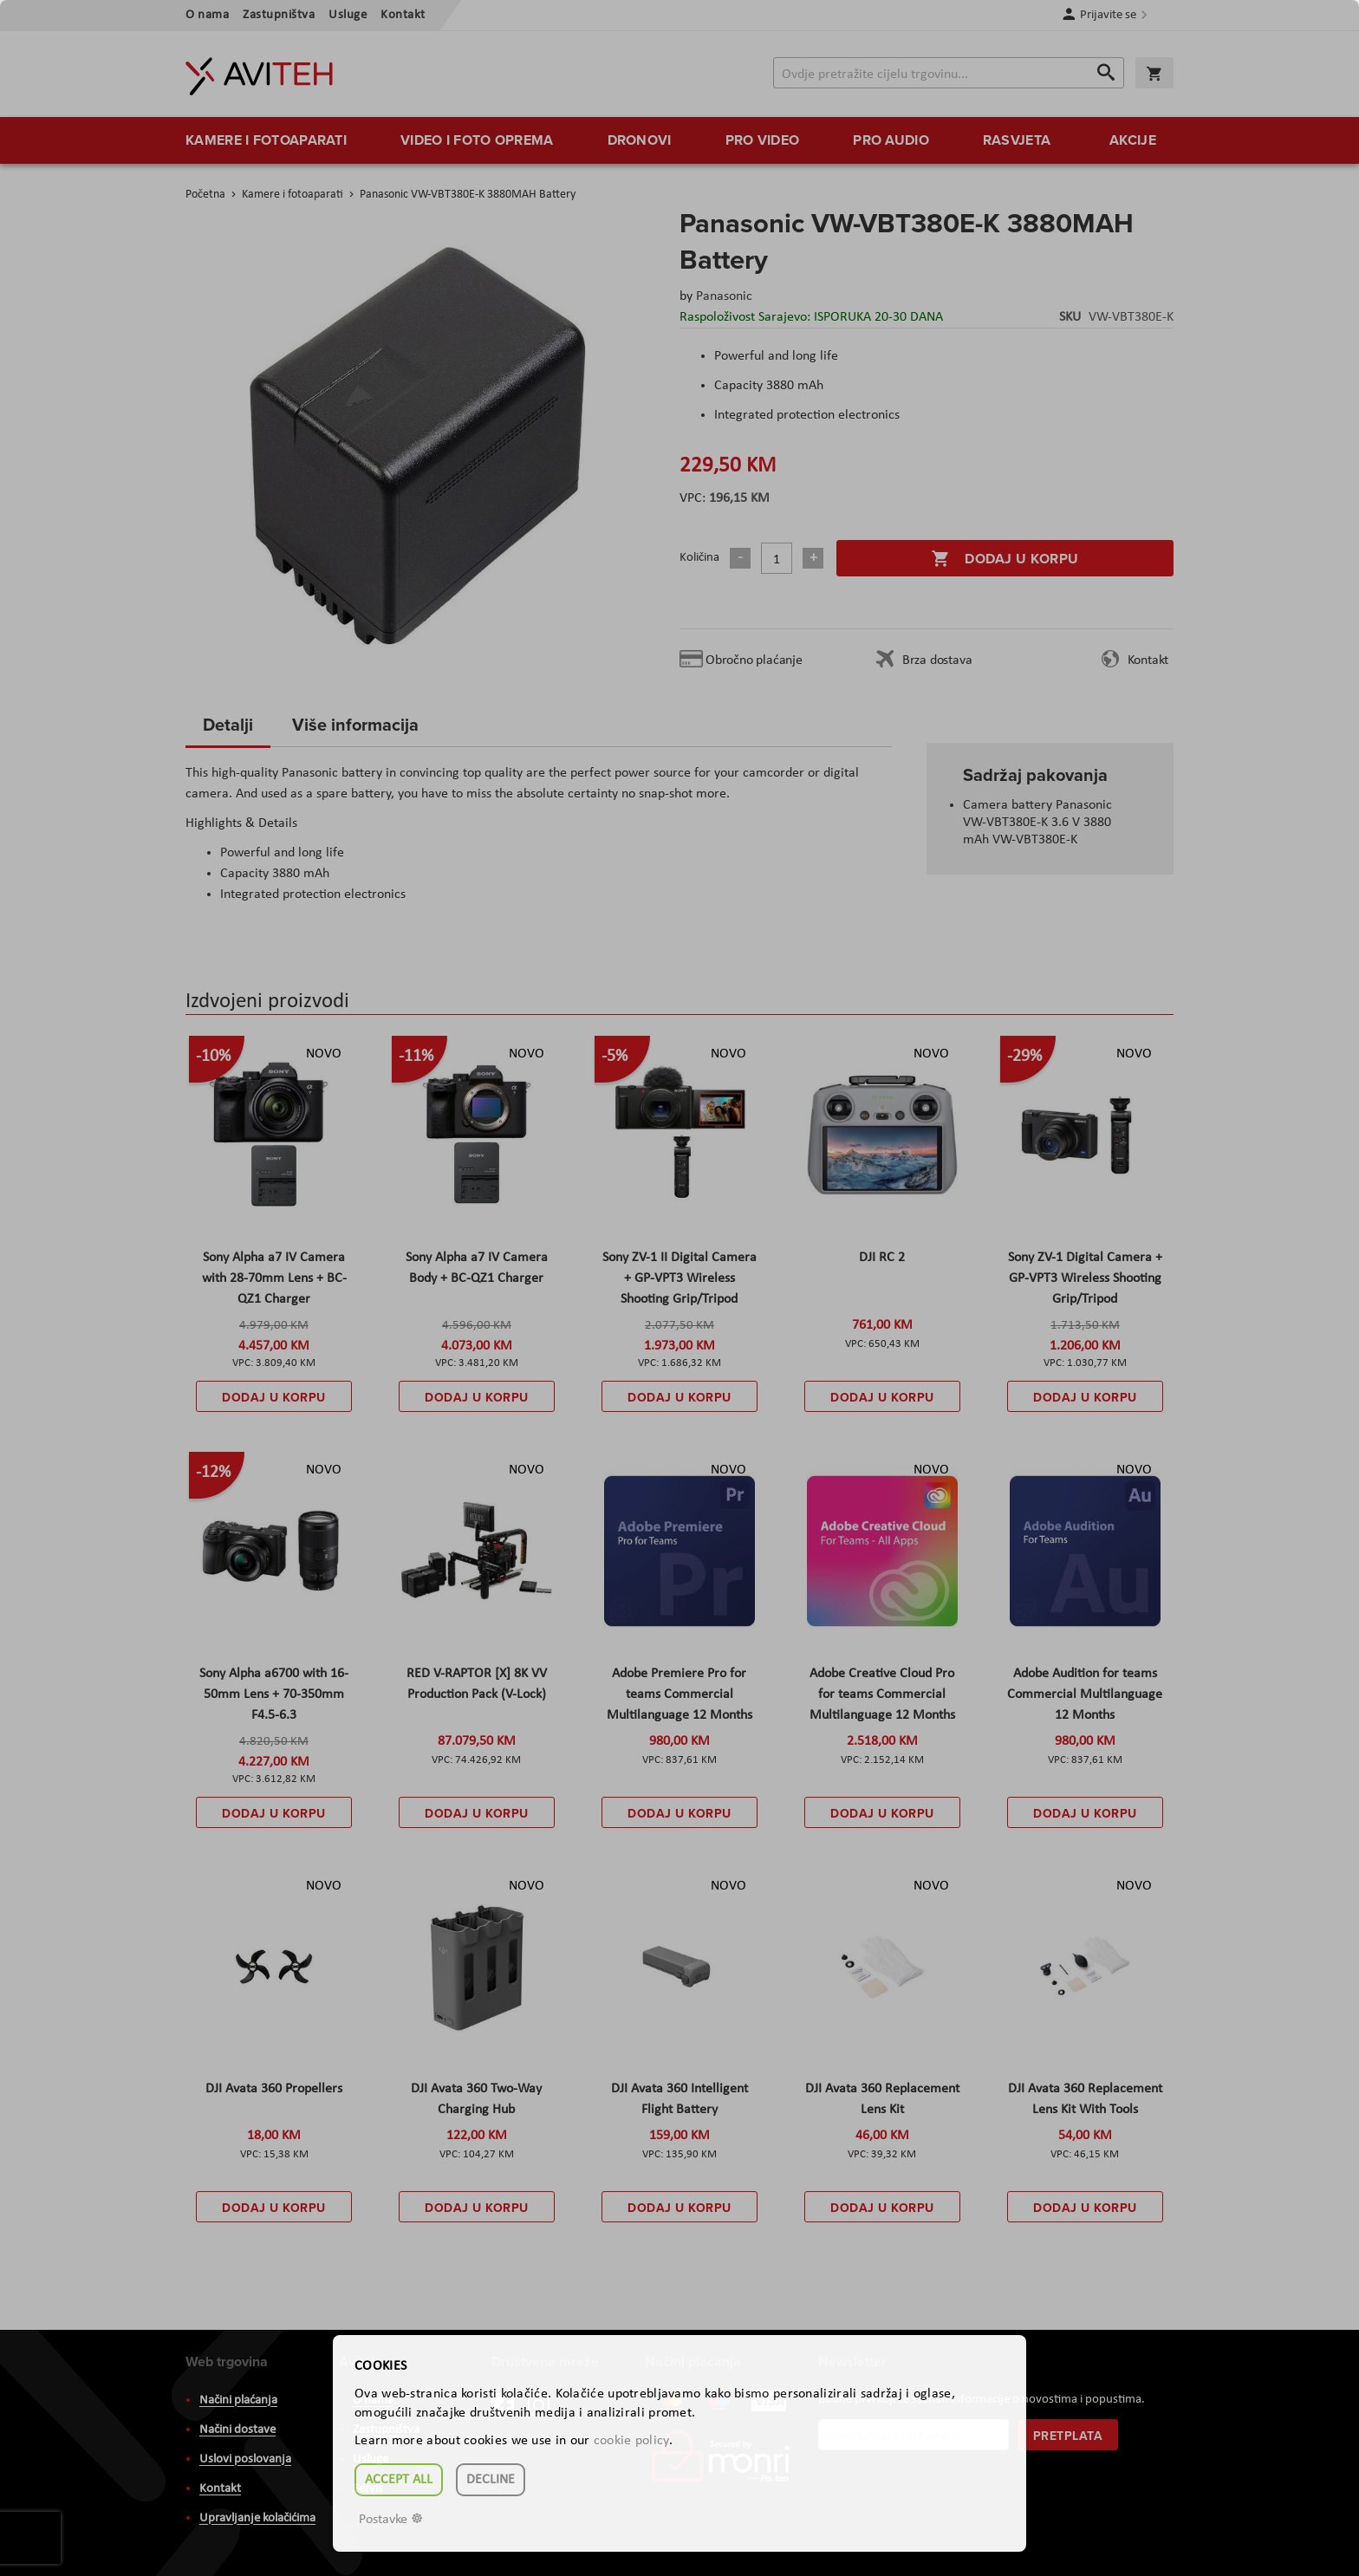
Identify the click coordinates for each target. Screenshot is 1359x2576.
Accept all (398, 2480)
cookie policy (631, 2441)
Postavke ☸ (391, 2520)
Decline (490, 2480)
